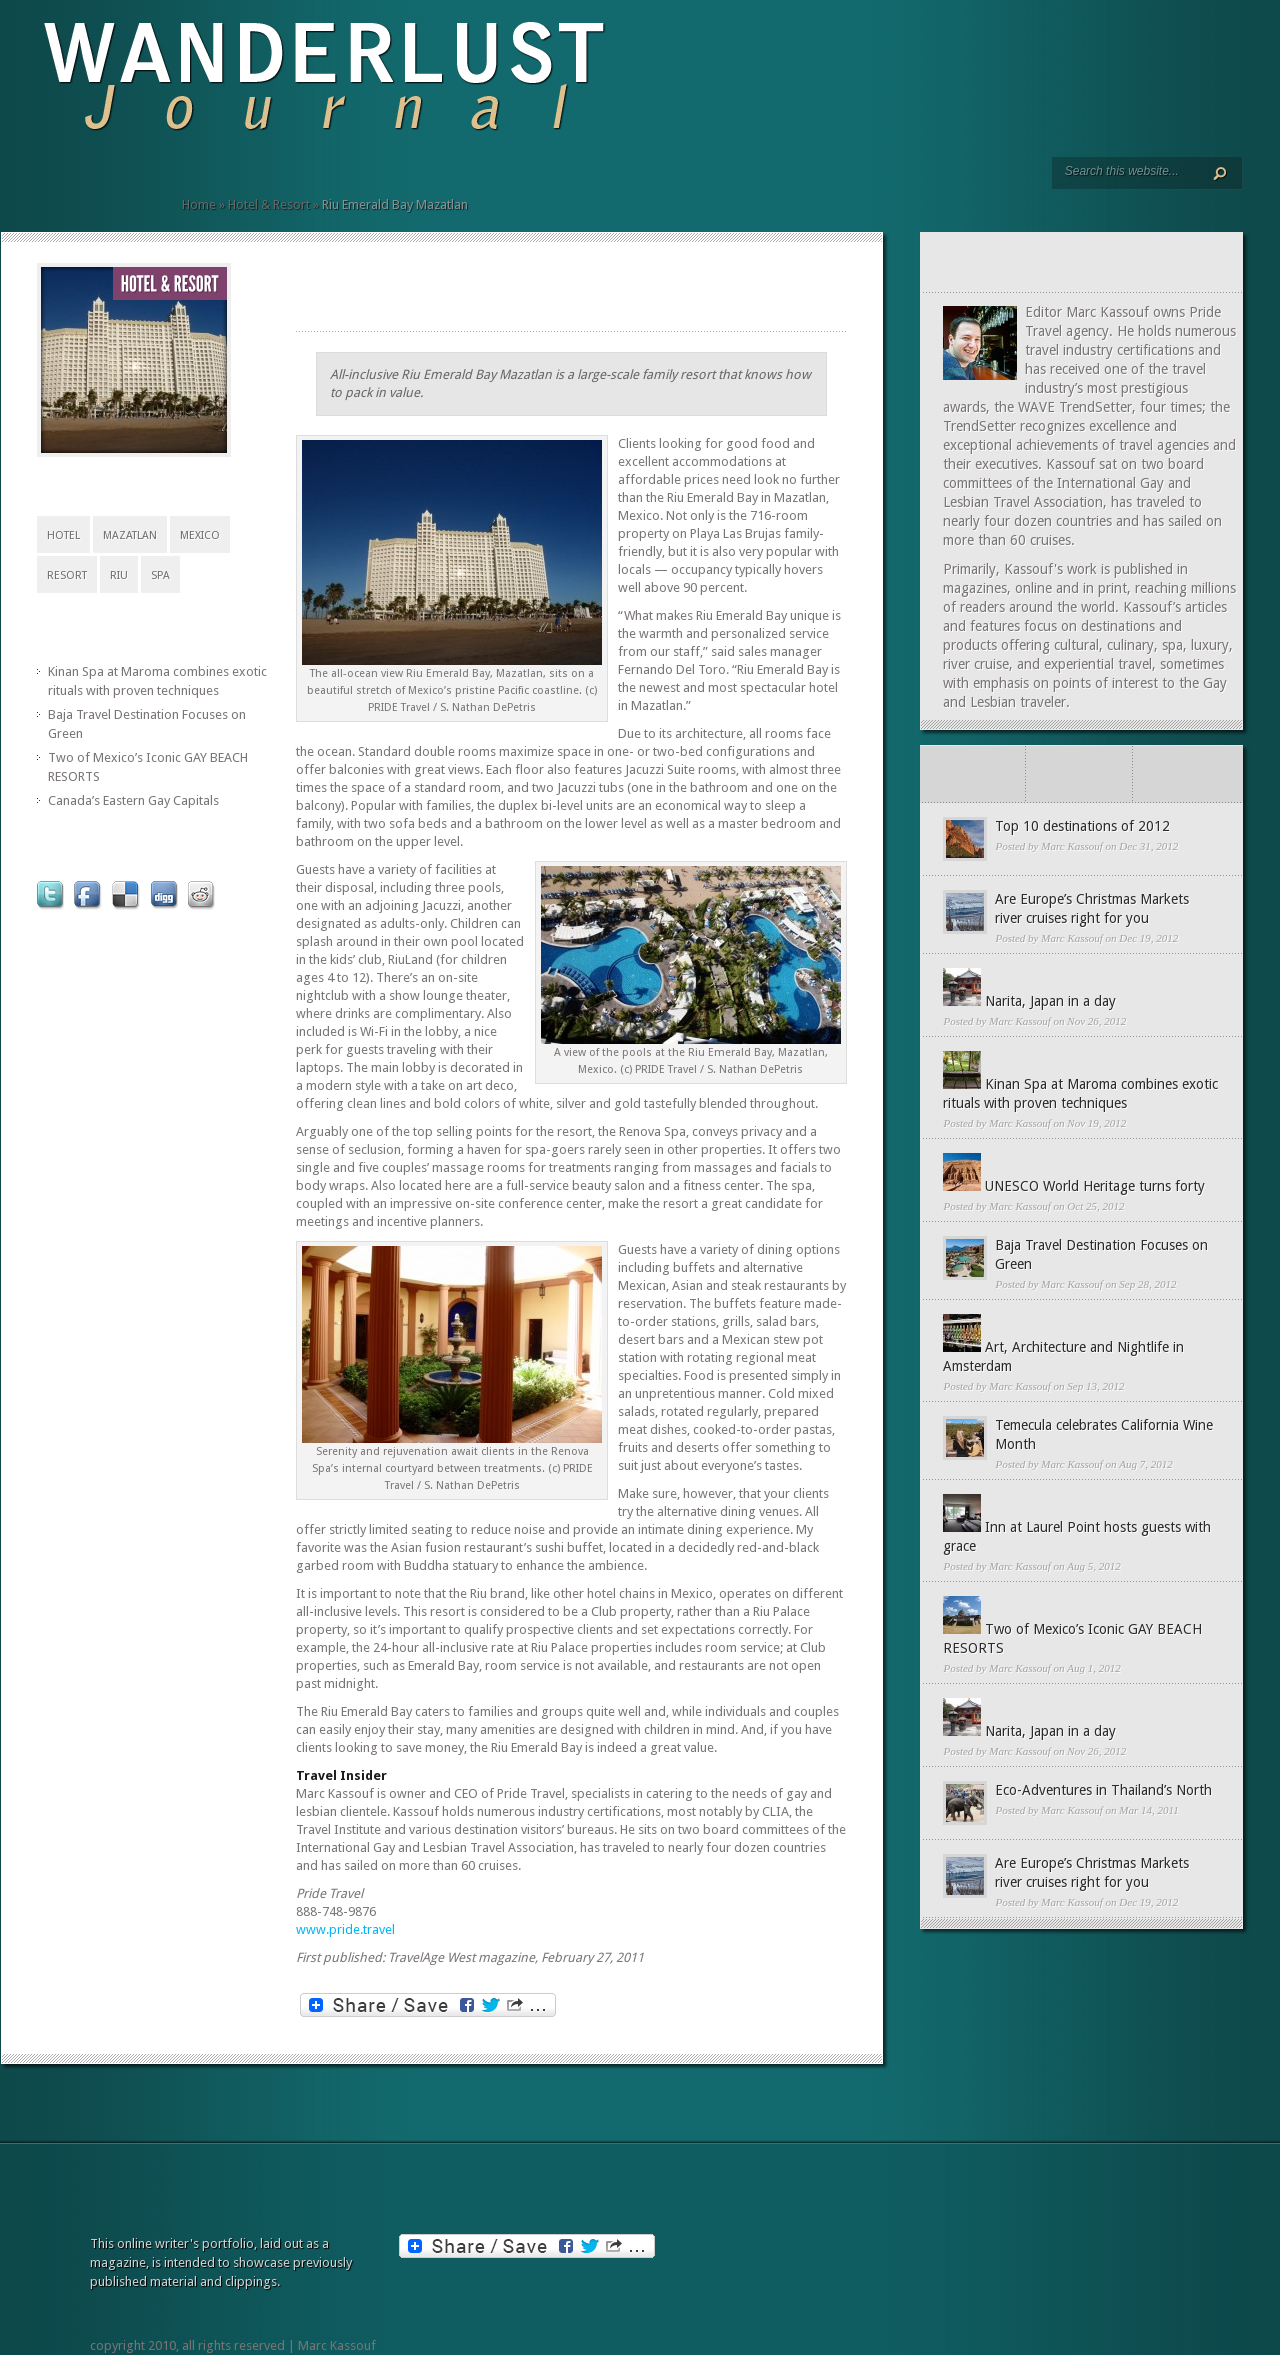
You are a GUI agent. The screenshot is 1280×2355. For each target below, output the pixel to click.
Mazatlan (130, 535)
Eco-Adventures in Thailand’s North (1103, 1790)
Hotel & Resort (269, 204)
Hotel (63, 535)
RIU (119, 575)
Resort (67, 575)
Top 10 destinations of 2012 (1082, 826)
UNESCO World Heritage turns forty (1095, 1186)
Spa (160, 575)
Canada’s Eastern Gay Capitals (133, 800)
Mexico (200, 535)
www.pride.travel (345, 1929)
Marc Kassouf (1072, 846)
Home (199, 204)
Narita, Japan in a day (1050, 1001)
